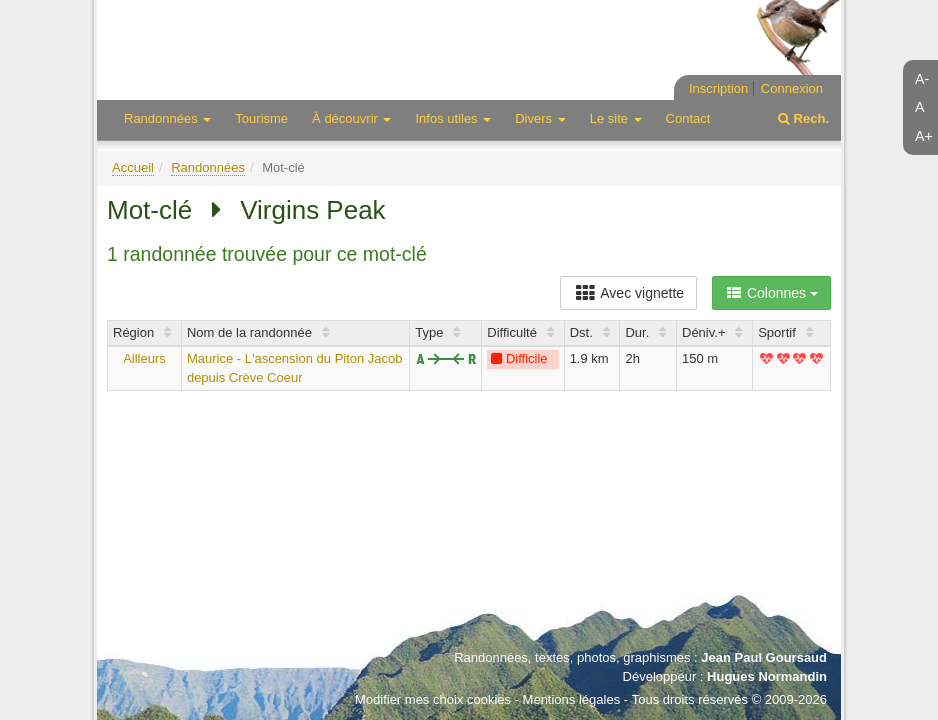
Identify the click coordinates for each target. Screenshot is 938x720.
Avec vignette (628, 293)
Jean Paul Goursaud (764, 657)
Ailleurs (144, 358)
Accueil (133, 167)
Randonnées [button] (167, 118)
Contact (688, 118)
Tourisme (261, 118)
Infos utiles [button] (453, 118)
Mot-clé (149, 210)
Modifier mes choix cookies (433, 699)
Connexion (792, 88)
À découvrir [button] (351, 118)
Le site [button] (616, 118)
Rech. (803, 118)
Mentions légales (572, 699)
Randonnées (208, 167)
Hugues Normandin (767, 676)
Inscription (718, 88)
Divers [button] (540, 118)
